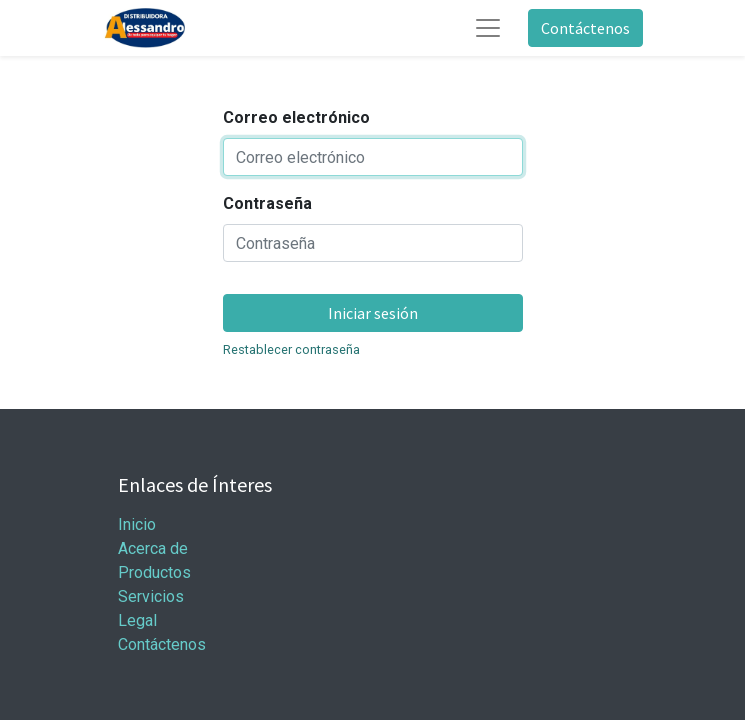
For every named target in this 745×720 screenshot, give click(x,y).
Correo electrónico (296, 117)
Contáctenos (585, 28)
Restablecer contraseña (291, 349)
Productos (154, 572)
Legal (137, 620)
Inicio (137, 524)
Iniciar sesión (373, 313)
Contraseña (267, 203)
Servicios (151, 596)
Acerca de (153, 548)
